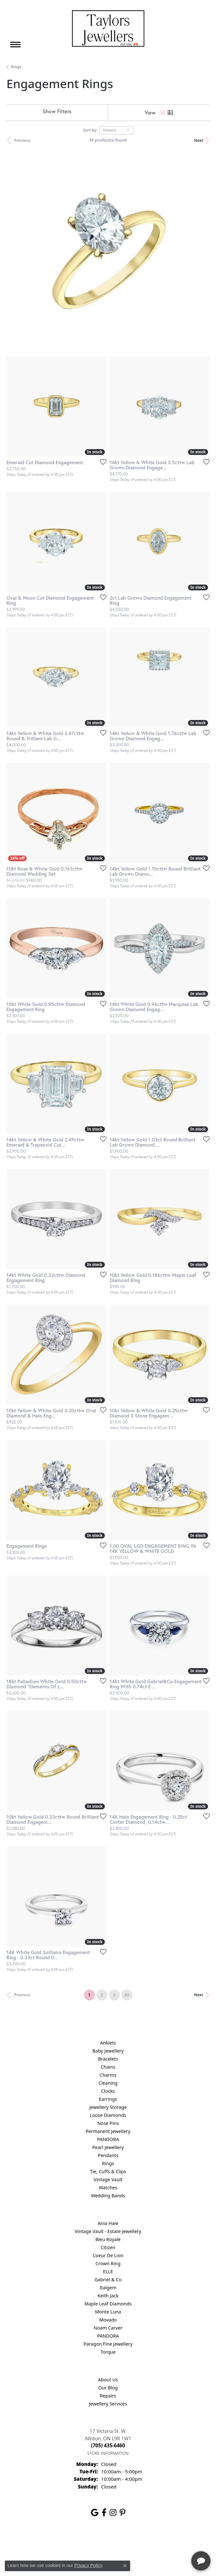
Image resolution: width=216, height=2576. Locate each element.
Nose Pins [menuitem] (108, 2123)
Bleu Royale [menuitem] (108, 2239)
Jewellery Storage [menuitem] (108, 2107)
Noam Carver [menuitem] (108, 2328)
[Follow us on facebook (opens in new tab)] (104, 2512)
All (126, 1995)
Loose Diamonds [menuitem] (108, 2115)
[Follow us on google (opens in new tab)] (94, 2512)
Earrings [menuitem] (108, 2099)
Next (198, 140)
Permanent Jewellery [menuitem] (108, 2131)
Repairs (108, 2396)
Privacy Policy (76, 2542)
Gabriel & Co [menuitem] (108, 2279)
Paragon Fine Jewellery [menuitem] (108, 2344)
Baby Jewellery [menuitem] (107, 2051)
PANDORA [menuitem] (108, 2139)
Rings (16, 66)
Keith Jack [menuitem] (107, 2296)
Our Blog (108, 2388)
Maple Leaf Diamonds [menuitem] (107, 2304)
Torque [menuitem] (107, 2352)
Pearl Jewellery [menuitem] (108, 2147)
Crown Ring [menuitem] (108, 2263)
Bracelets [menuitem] (108, 2059)
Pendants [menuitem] (108, 2155)
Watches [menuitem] (108, 2187)
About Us (108, 2380)
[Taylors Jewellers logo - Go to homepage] (108, 28)
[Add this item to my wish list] (101, 462)
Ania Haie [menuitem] (108, 2223)
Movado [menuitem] (108, 2320)
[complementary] (169, 2540)
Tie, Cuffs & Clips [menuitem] (108, 2171)
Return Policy (44, 2542)
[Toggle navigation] (15, 44)
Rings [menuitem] (108, 2163)
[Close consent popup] (125, 2566)
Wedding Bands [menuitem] (108, 2196)
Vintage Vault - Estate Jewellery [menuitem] (108, 2231)
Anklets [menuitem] (108, 2043)
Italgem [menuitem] (108, 2288)
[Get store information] (108, 2453)
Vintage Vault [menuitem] (108, 2179)
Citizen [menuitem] (108, 2247)
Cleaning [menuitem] (107, 2083)
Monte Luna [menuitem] (108, 2312)
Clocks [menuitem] (108, 2091)
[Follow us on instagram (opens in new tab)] (113, 2512)
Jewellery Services (108, 2404)
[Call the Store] (108, 2445)
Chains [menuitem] (108, 2067)
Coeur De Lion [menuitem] (108, 2255)
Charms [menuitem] (108, 2075)
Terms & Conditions (114, 2542)
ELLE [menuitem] (108, 2271)
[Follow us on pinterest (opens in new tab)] (122, 2512)
